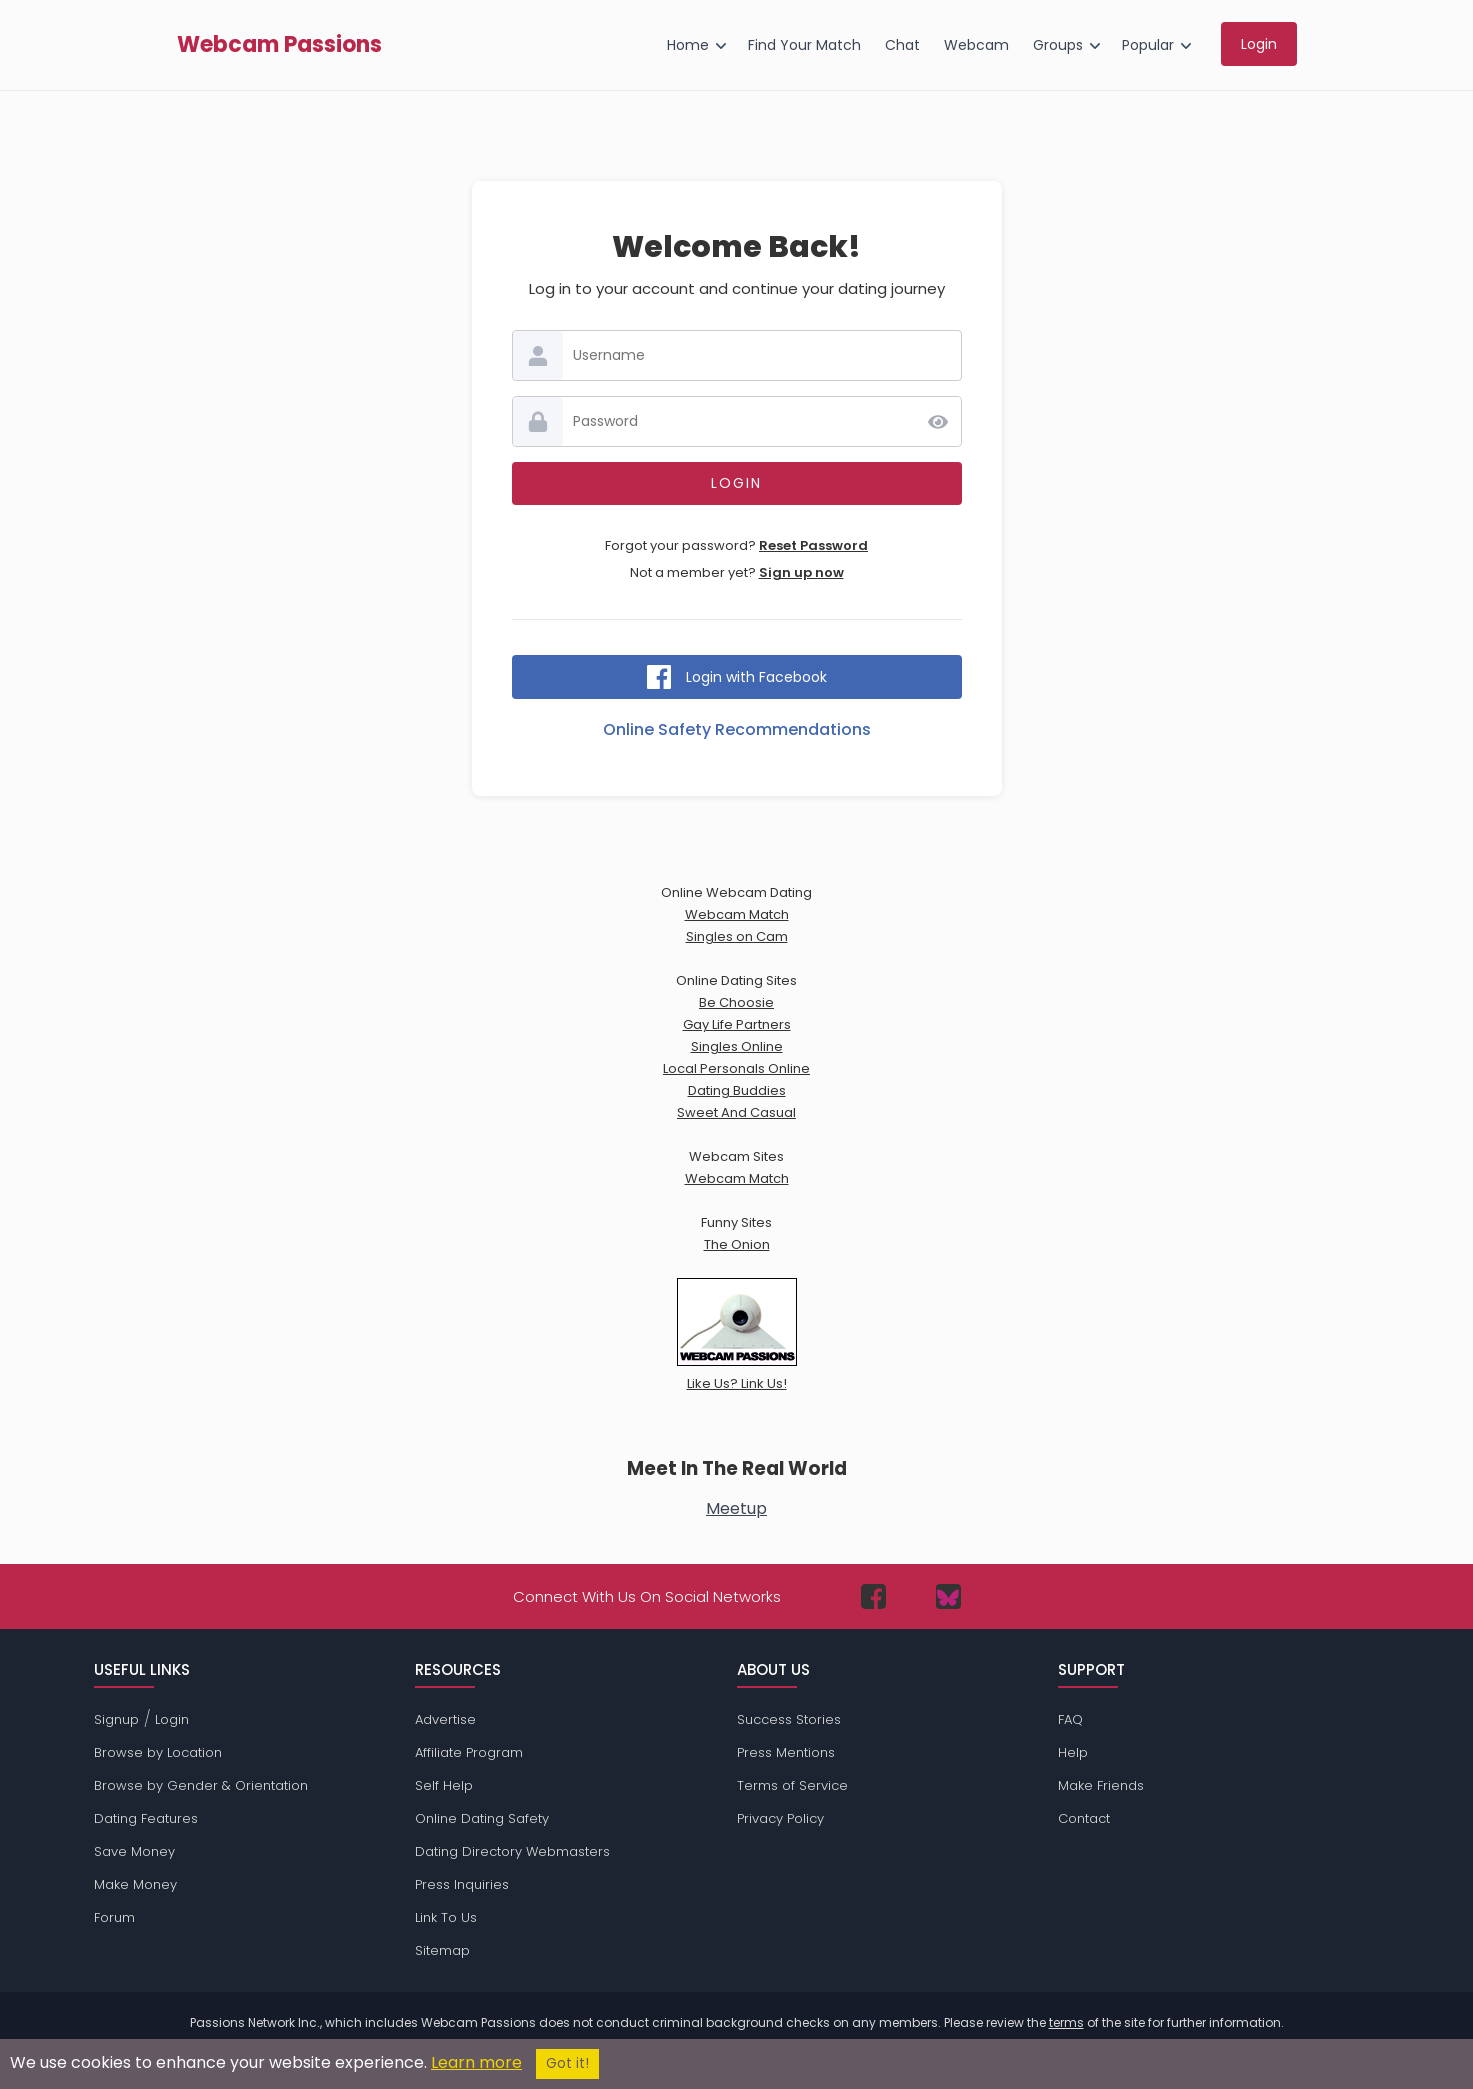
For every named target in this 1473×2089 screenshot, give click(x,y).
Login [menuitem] (1259, 44)
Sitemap (442, 1950)
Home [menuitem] (688, 45)
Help (1073, 1752)
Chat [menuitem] (902, 45)
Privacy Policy (780, 1818)
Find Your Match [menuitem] (804, 45)
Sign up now (801, 572)
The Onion (737, 1244)
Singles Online (737, 1046)
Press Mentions (786, 1752)
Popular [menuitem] (1148, 45)
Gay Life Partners (737, 1024)
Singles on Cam (737, 936)
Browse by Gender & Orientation (201, 1785)
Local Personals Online (736, 1068)
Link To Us (446, 1917)
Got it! (567, 2063)
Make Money (135, 1884)
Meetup (736, 1508)
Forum (114, 1917)
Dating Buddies (737, 1090)
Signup (116, 1719)
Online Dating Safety (482, 1818)
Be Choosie (736, 1002)
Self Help (444, 1785)
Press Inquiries (462, 1884)
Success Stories (789, 1719)
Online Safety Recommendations (737, 729)
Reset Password (813, 545)
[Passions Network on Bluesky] (948, 1596)
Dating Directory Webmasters (512, 1851)
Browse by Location (158, 1752)
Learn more (476, 2062)
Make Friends (1101, 1785)
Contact (1084, 1818)
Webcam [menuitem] (976, 45)
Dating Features (146, 1818)
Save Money (134, 1851)
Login (172, 1719)
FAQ (1070, 1719)
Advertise (445, 1719)
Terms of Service (792, 1785)
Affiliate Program (469, 1752)
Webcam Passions (279, 45)
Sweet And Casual (736, 1112)
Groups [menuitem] (1058, 45)
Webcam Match (737, 914)
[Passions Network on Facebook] (873, 1596)
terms (1066, 2022)
